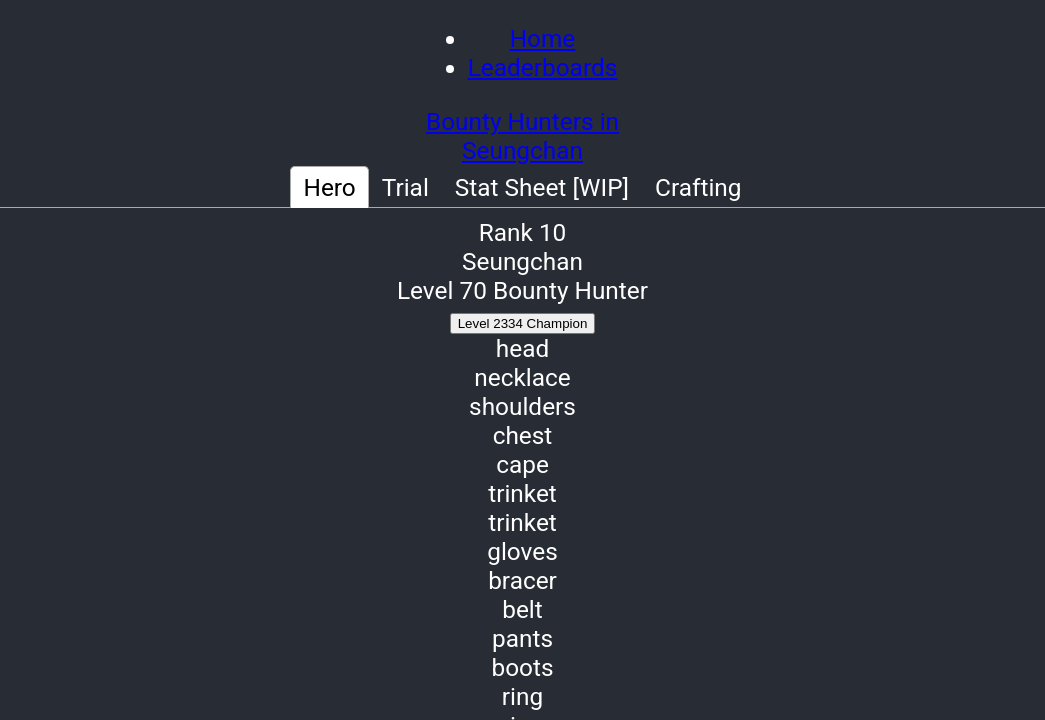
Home (543, 38)
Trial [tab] (405, 187)
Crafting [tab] (698, 187)
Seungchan (522, 150)
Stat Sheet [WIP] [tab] (542, 187)
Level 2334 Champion (523, 323)
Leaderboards (543, 67)
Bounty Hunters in (522, 121)
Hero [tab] (329, 187)
